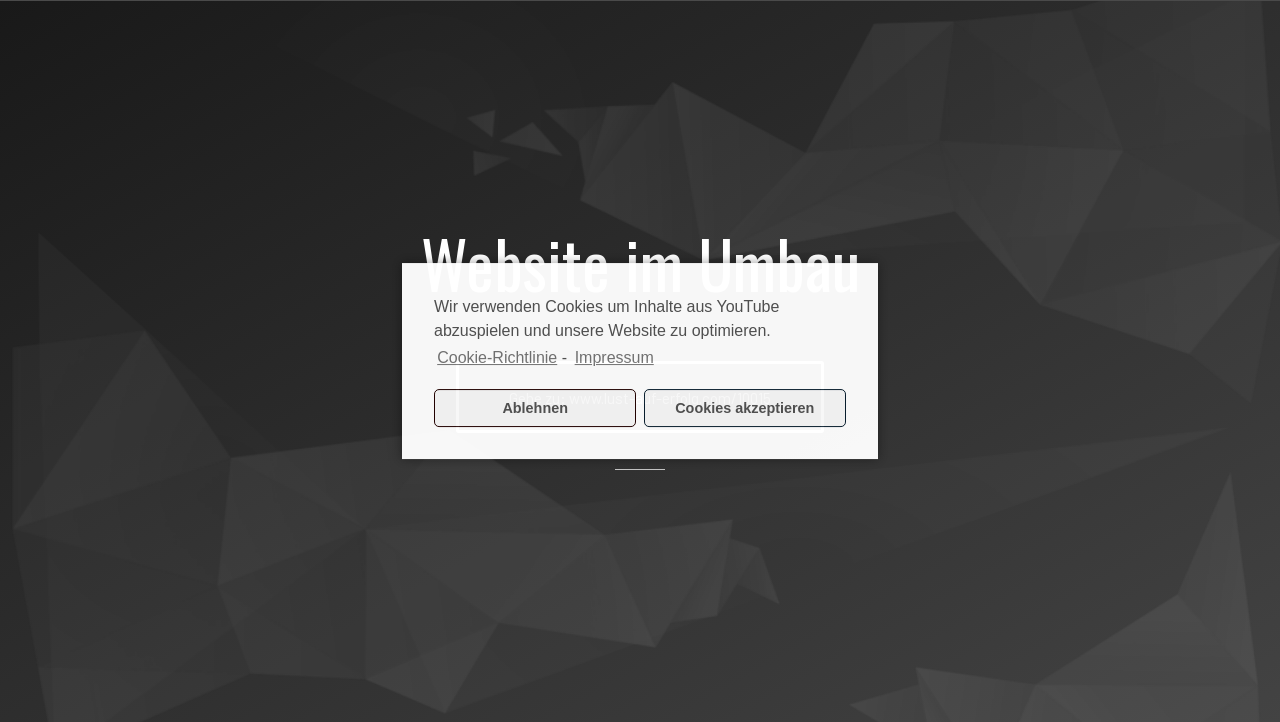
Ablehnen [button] (535, 408)
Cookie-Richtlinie (497, 357)
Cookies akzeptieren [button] (744, 408)
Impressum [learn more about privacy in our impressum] (614, 357)
